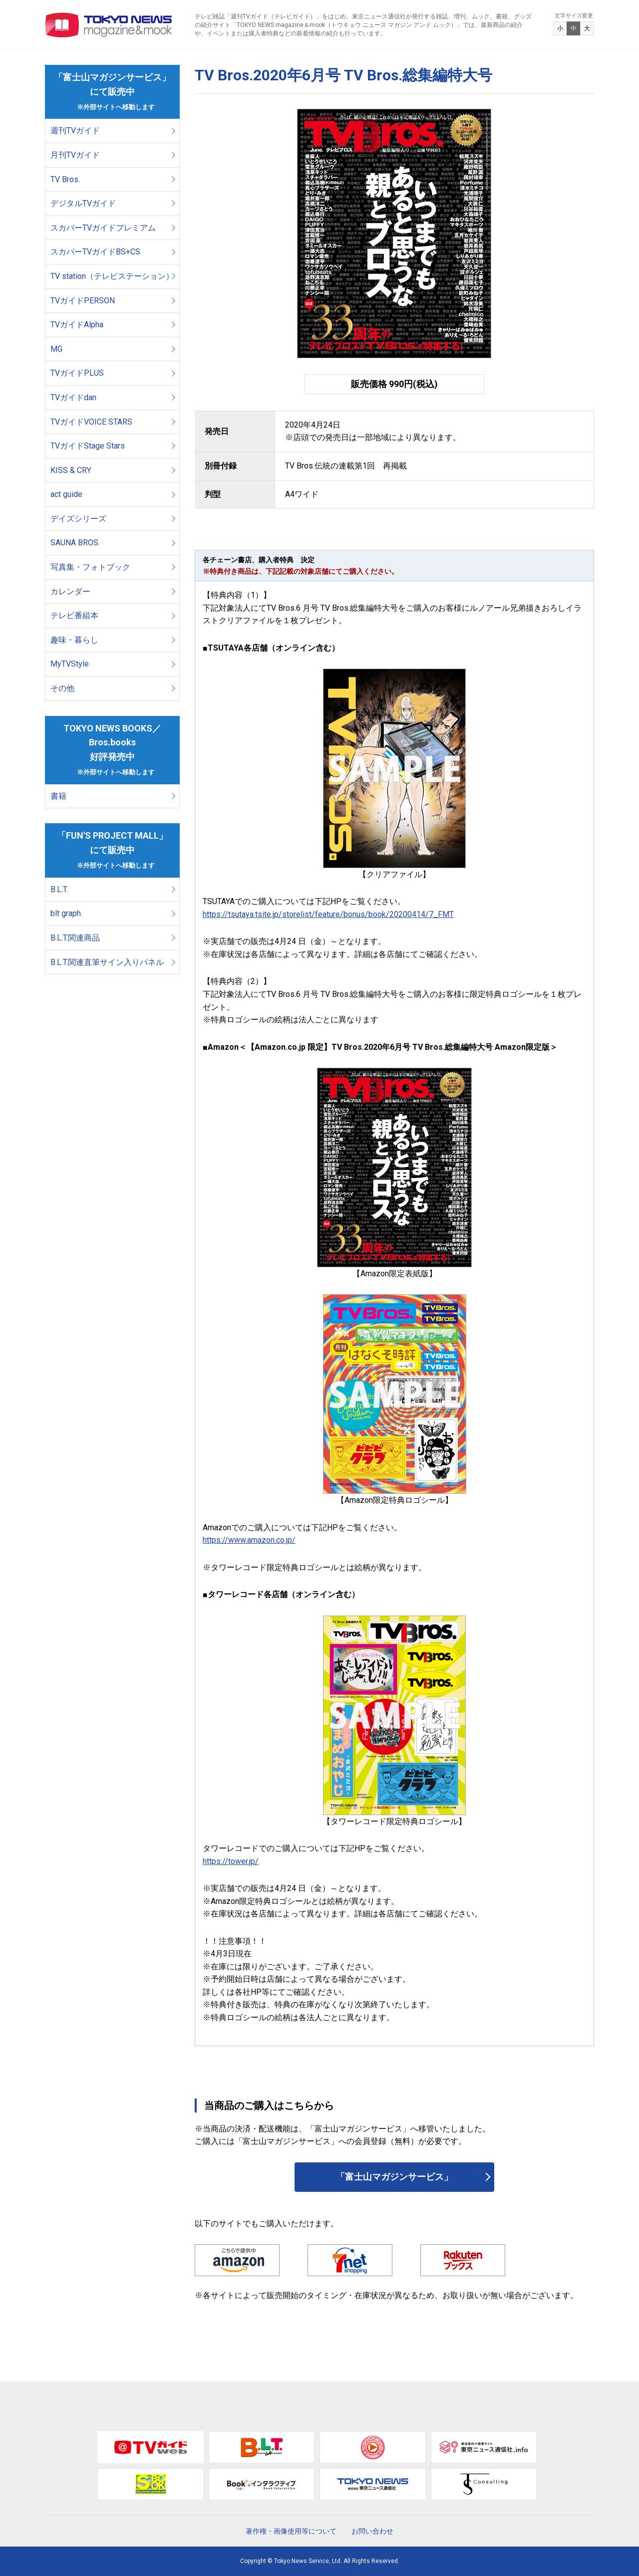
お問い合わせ (372, 2531)
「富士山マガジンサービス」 (394, 2176)
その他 (62, 688)
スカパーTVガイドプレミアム (103, 228)
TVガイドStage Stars (87, 446)
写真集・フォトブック (90, 567)
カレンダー (70, 591)
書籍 (58, 796)
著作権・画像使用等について (291, 2531)
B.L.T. (59, 889)
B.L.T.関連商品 (75, 937)
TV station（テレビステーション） (112, 276)
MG (56, 349)
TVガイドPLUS (77, 373)
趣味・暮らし (74, 640)
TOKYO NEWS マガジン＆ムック (109, 25)
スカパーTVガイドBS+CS (95, 251)
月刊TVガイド (75, 155)
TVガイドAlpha (76, 324)
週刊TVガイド (75, 130)
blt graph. (66, 913)
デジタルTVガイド (83, 203)
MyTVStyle (69, 664)
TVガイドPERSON (82, 300)
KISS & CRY (70, 470)
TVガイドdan (73, 397)
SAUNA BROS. (76, 542)
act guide (66, 494)
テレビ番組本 (74, 615)
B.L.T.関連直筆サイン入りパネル (107, 962)
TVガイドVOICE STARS (91, 422)
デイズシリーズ (78, 518)
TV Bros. (65, 179)
